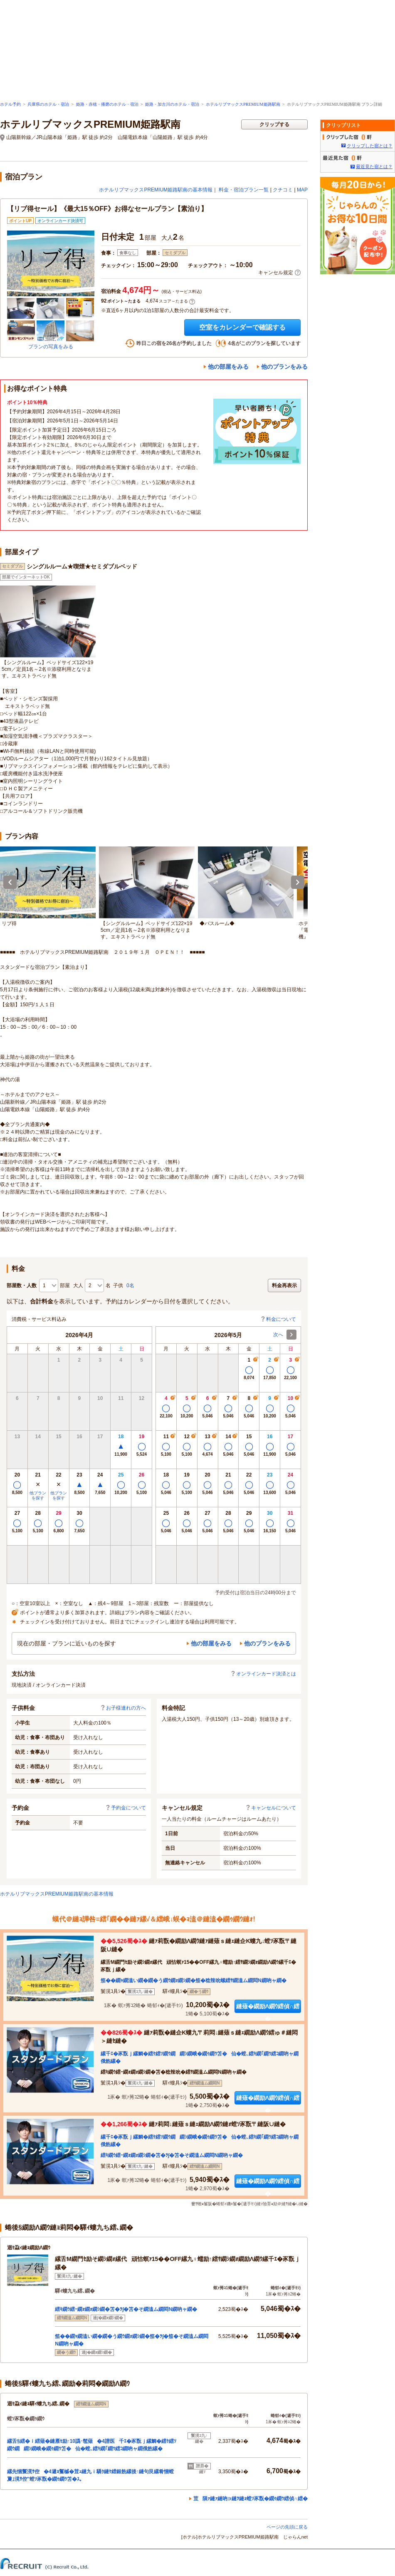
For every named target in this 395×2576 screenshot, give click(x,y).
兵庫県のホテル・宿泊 (48, 104)
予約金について (125, 1808)
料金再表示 (284, 1285)
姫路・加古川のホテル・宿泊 (172, 104)
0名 (130, 1285)
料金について (278, 1319)
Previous (10, 882)
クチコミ (283, 190)
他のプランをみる (284, 366)
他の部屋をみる (228, 366)
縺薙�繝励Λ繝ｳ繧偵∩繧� (267, 2008)
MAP (302, 190)
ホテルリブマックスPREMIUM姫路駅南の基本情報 (155, 190)
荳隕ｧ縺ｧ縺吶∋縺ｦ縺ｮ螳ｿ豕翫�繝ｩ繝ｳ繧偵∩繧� (250, 2499)
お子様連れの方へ (123, 1708)
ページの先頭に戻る (287, 2526)
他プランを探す (38, 1495)
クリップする (274, 124)
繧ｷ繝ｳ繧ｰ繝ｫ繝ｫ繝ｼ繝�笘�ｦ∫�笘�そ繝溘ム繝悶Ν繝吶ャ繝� (172, 2155)
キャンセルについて (270, 1808)
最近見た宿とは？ (374, 166)
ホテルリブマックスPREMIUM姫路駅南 (243, 104)
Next (297, 882)
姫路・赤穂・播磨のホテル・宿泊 (107, 104)
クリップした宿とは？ (370, 145)
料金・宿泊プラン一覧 (244, 190)
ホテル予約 (10, 104)
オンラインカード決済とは (263, 1674)
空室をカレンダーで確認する (242, 327)
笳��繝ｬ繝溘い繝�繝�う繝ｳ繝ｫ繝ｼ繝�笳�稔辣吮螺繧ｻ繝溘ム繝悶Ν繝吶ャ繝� (193, 1980)
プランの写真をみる (50, 347)
